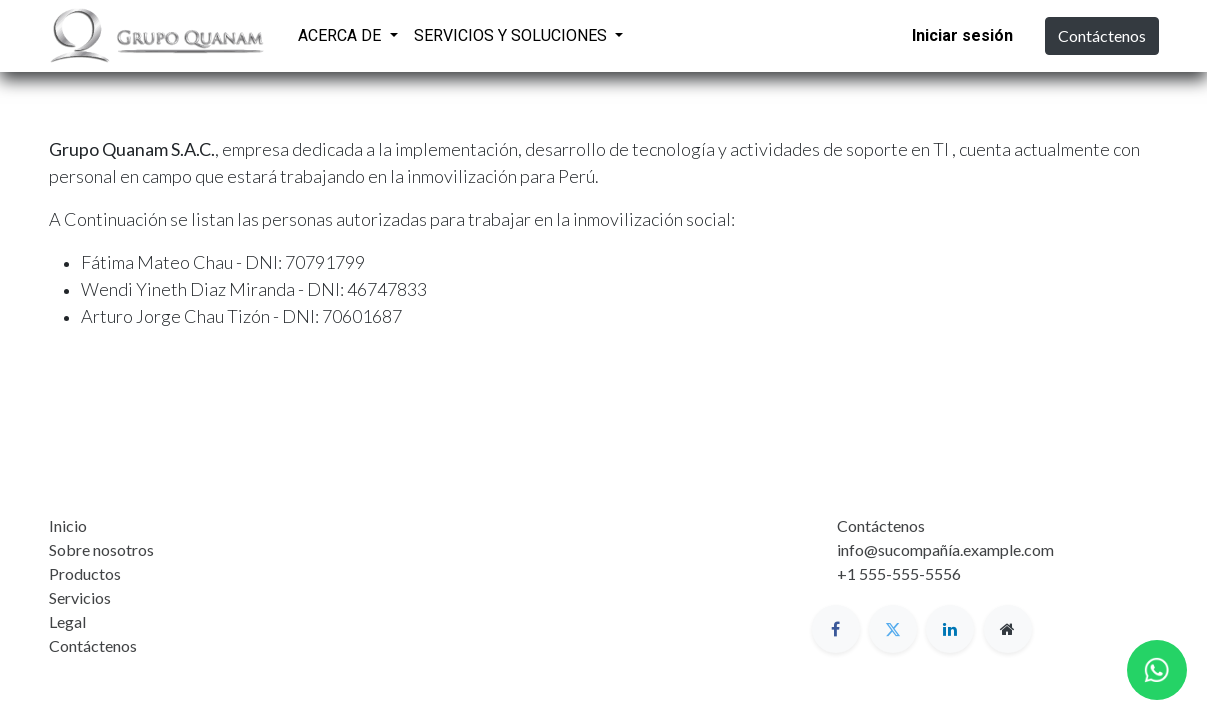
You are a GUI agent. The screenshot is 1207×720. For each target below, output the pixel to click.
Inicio (68, 525)
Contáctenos (1102, 35)
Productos (85, 573)
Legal (67, 621)
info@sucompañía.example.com (945, 549)
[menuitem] (657, 33)
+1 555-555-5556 (899, 573)
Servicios (80, 597)
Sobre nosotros (101, 549)
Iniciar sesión (962, 35)
